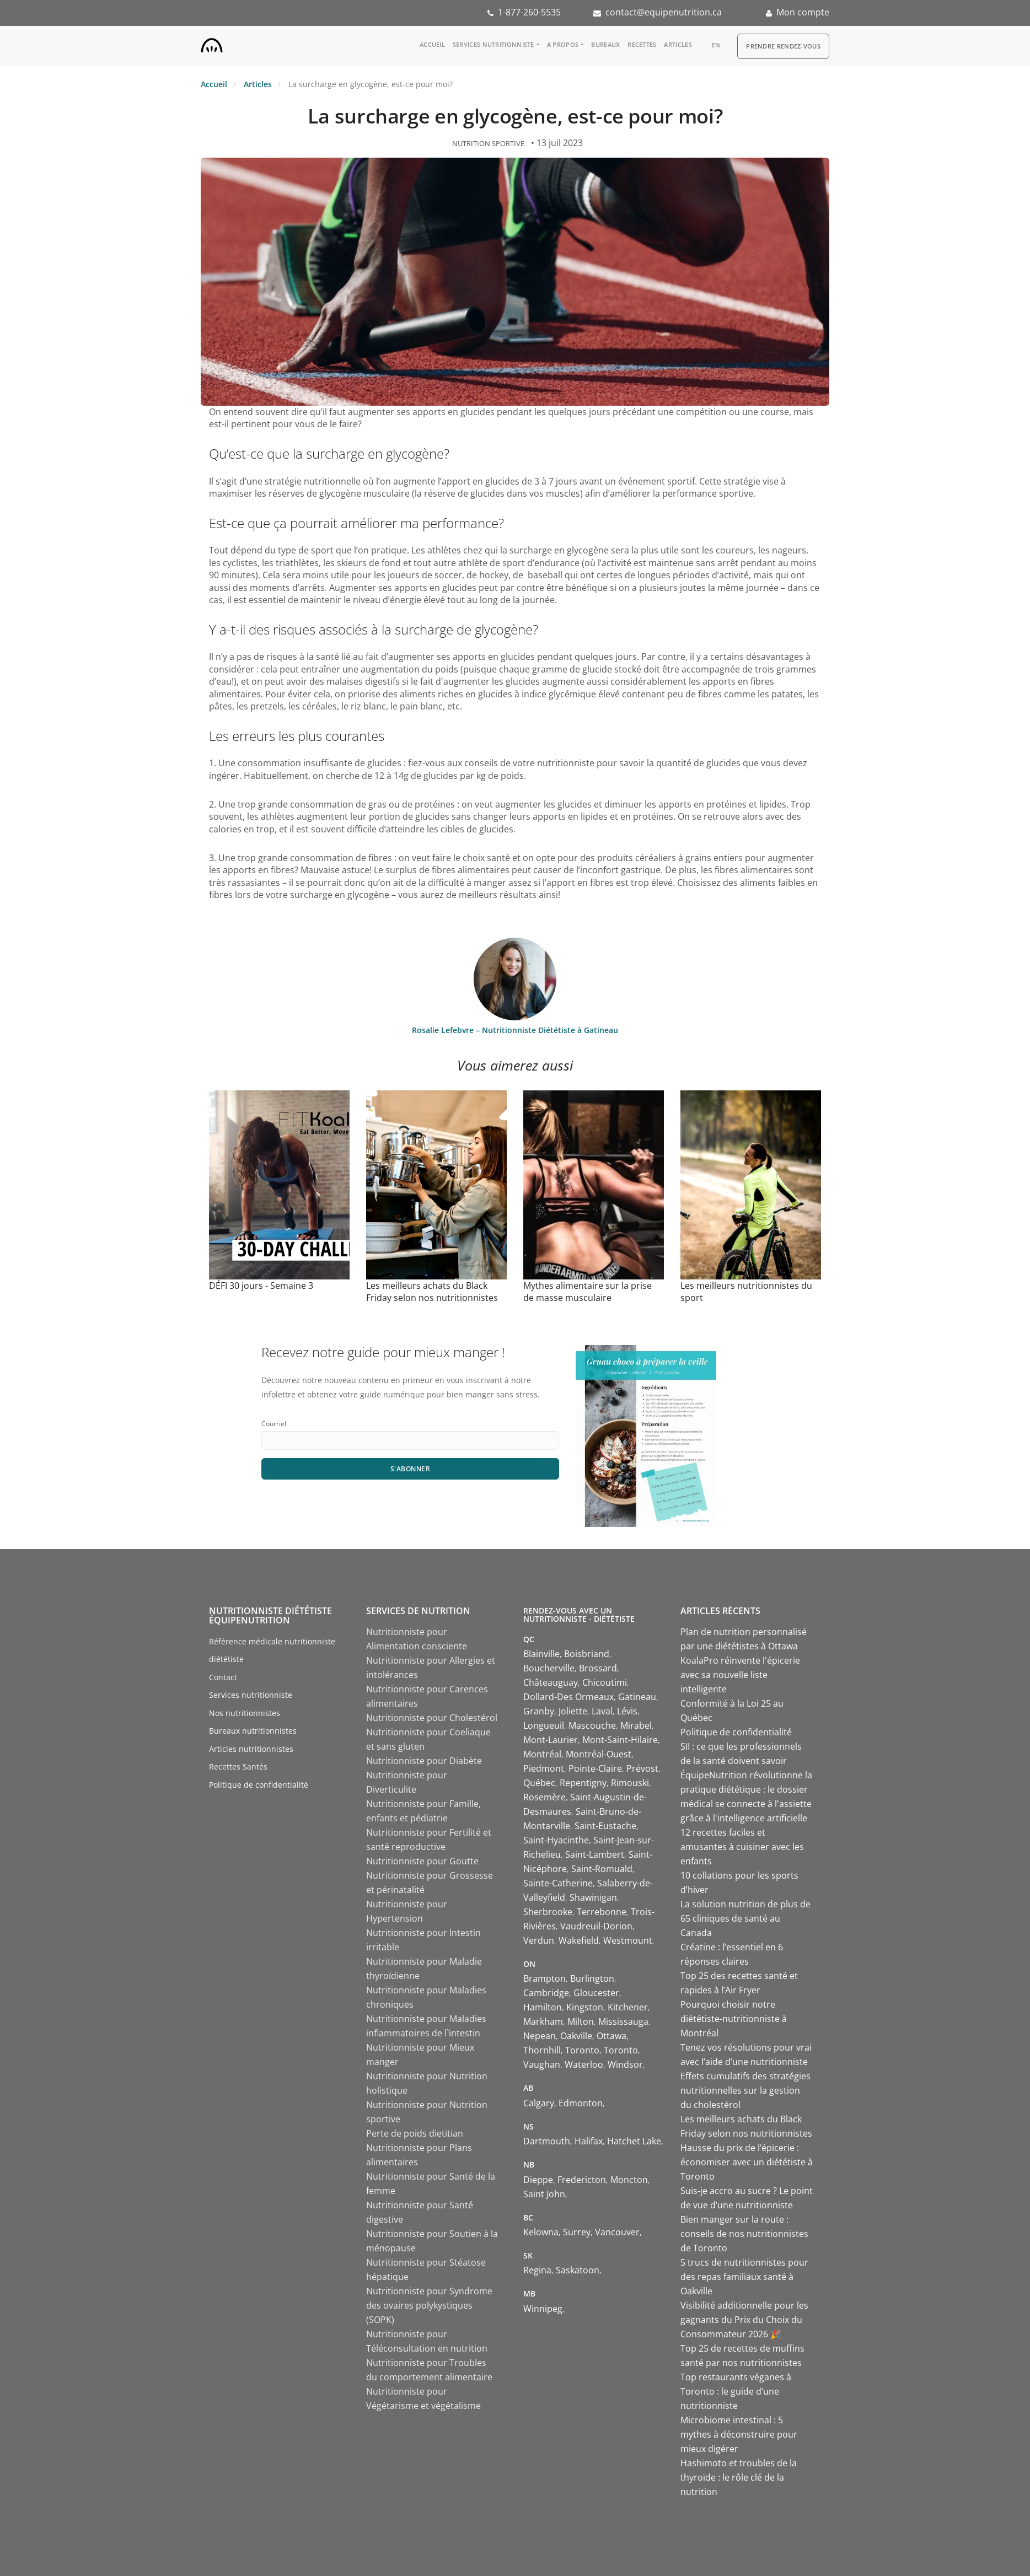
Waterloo (584, 2064)
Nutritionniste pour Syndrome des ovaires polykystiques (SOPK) (429, 2305)
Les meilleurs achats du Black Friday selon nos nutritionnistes (432, 1291)
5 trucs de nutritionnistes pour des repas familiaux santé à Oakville (744, 2276)
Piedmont (543, 1768)
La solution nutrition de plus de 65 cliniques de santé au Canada (745, 1918)
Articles (677, 44)
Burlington (592, 1978)
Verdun (538, 1940)
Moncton (629, 2180)
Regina (537, 2270)
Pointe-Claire (595, 1768)
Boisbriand (586, 1654)
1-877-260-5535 (529, 12)
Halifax (589, 2141)
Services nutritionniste (493, 44)
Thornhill (542, 2050)
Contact (223, 1677)
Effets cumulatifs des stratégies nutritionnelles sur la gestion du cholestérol (745, 2090)
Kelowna (541, 2232)
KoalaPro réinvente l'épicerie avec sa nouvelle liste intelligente (740, 1674)
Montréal (542, 1754)
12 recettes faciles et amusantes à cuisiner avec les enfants (742, 1846)
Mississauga (623, 2021)
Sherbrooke (547, 1912)
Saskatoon (577, 2270)
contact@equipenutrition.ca (663, 12)
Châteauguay (550, 1682)
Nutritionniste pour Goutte (422, 1861)
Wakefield (579, 1940)
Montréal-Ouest (598, 1754)
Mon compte (802, 12)
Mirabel (636, 1725)
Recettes (641, 44)
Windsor (625, 2064)
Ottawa (611, 2036)
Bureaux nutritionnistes (253, 1730)
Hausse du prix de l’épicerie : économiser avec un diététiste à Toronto (746, 2162)
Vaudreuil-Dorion (596, 1926)
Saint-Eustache (605, 1826)
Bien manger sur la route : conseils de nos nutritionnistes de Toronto (744, 2233)
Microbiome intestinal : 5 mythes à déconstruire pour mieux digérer (738, 2434)
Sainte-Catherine (558, 1883)
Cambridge (546, 1993)
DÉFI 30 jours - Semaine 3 (261, 1285)
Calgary (538, 2103)
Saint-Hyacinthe (556, 1840)
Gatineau (637, 1697)
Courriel (273, 1423)
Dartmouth (546, 2141)
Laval (602, 1711)
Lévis (627, 1711)
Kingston (584, 2007)
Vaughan (541, 2064)
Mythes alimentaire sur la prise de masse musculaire (587, 1291)
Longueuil (543, 1725)
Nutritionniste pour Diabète (424, 1761)
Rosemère (544, 1797)
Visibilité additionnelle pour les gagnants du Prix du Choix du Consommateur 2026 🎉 (744, 2319)
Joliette (573, 1711)
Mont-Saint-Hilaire (620, 1740)
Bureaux (605, 44)
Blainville (541, 1654)
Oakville (576, 2036)
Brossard (598, 1668)
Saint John (544, 2194)
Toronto (582, 2050)
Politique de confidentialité (258, 1784)
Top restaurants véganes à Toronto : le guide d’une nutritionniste (735, 2391)
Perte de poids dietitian (414, 2133)
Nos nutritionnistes (244, 1713)
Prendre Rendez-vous (783, 46)
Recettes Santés (238, 1766)
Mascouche (592, 1725)
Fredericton (581, 2180)
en (716, 45)
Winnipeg (542, 2309)
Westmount (627, 1940)
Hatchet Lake (634, 2141)
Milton (580, 2021)
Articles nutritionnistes (251, 1749)
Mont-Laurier (550, 1740)
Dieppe (538, 2180)
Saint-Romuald (601, 1869)
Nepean (539, 2036)
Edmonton (581, 2103)
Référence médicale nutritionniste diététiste (272, 1650)
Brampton (544, 1978)
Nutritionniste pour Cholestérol (431, 1718)
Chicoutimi (604, 1682)
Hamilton (542, 2007)
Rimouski (630, 1783)
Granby (538, 1711)
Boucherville (549, 1668)
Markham (543, 2021)
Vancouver (617, 2232)
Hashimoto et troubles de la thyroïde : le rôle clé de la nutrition (738, 2477)
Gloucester (596, 1993)
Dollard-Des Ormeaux (568, 1697)
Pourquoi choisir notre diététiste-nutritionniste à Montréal (733, 2018)
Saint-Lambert (594, 1854)
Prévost (642, 1768)
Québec (539, 1783)
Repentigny (583, 1783)
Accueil (432, 44)
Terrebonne (601, 1912)
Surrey (577, 2232)
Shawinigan (593, 1897)
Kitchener (628, 2007)
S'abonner (410, 1468)
